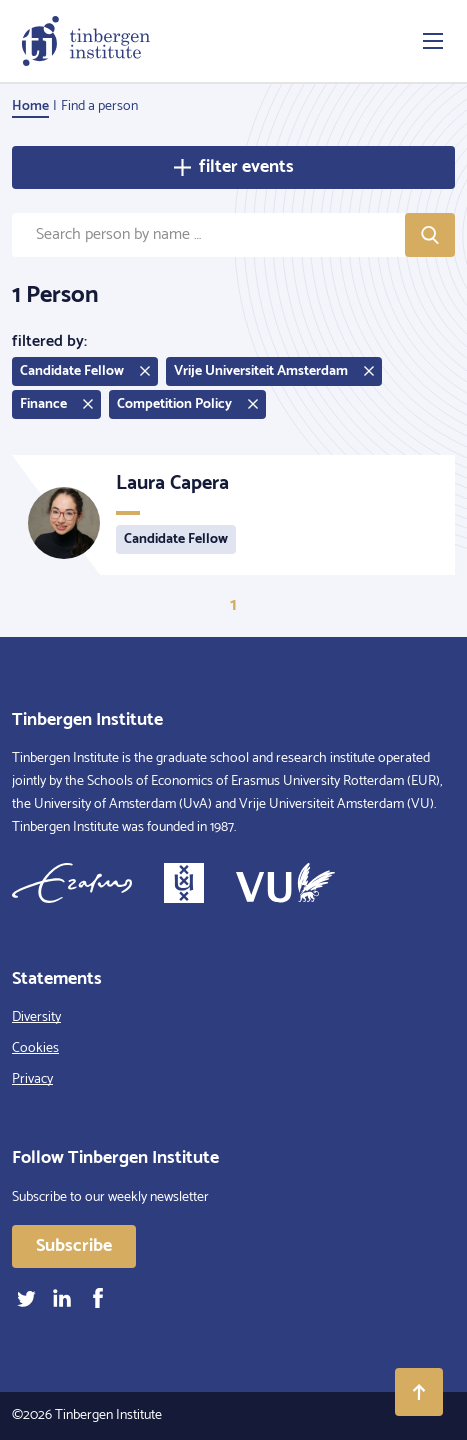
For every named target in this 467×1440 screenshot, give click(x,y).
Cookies (35, 1048)
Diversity (36, 1017)
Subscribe (74, 1246)
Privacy (32, 1079)
